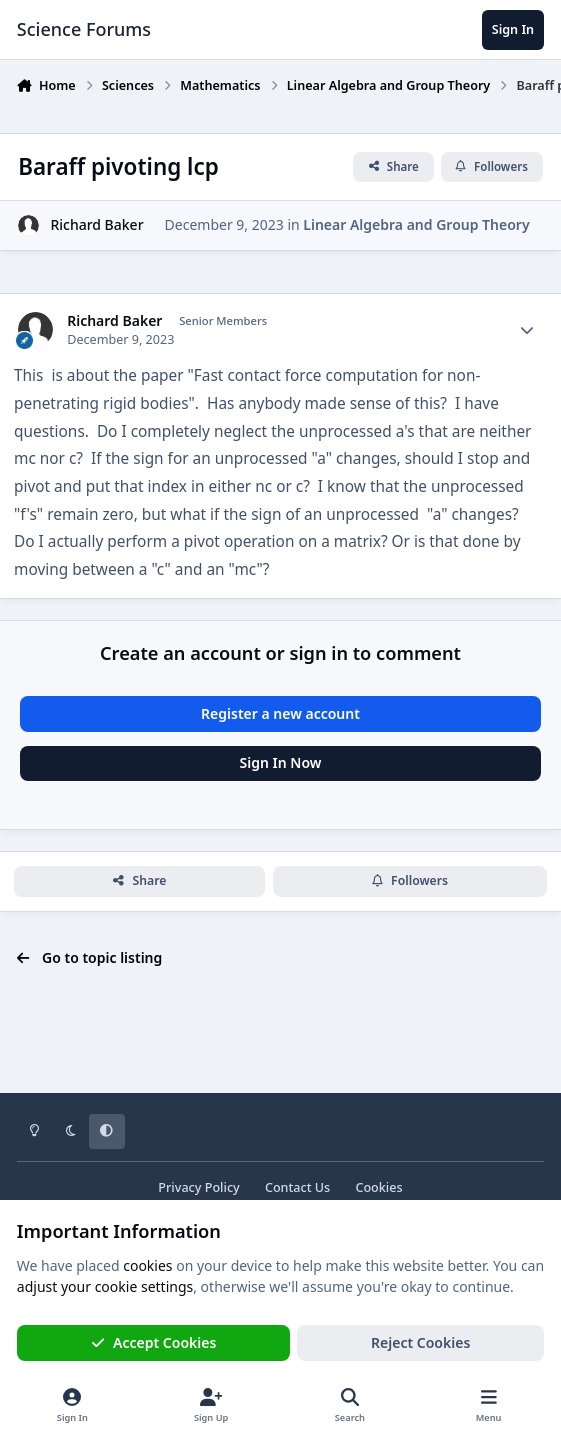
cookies (147, 1265)
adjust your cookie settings (105, 1286)
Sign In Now (281, 762)
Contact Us (297, 1187)
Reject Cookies (420, 1342)
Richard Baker (96, 224)
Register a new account (280, 713)
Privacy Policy (198, 1187)
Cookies (378, 1187)
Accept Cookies (154, 1342)
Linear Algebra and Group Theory (416, 224)
